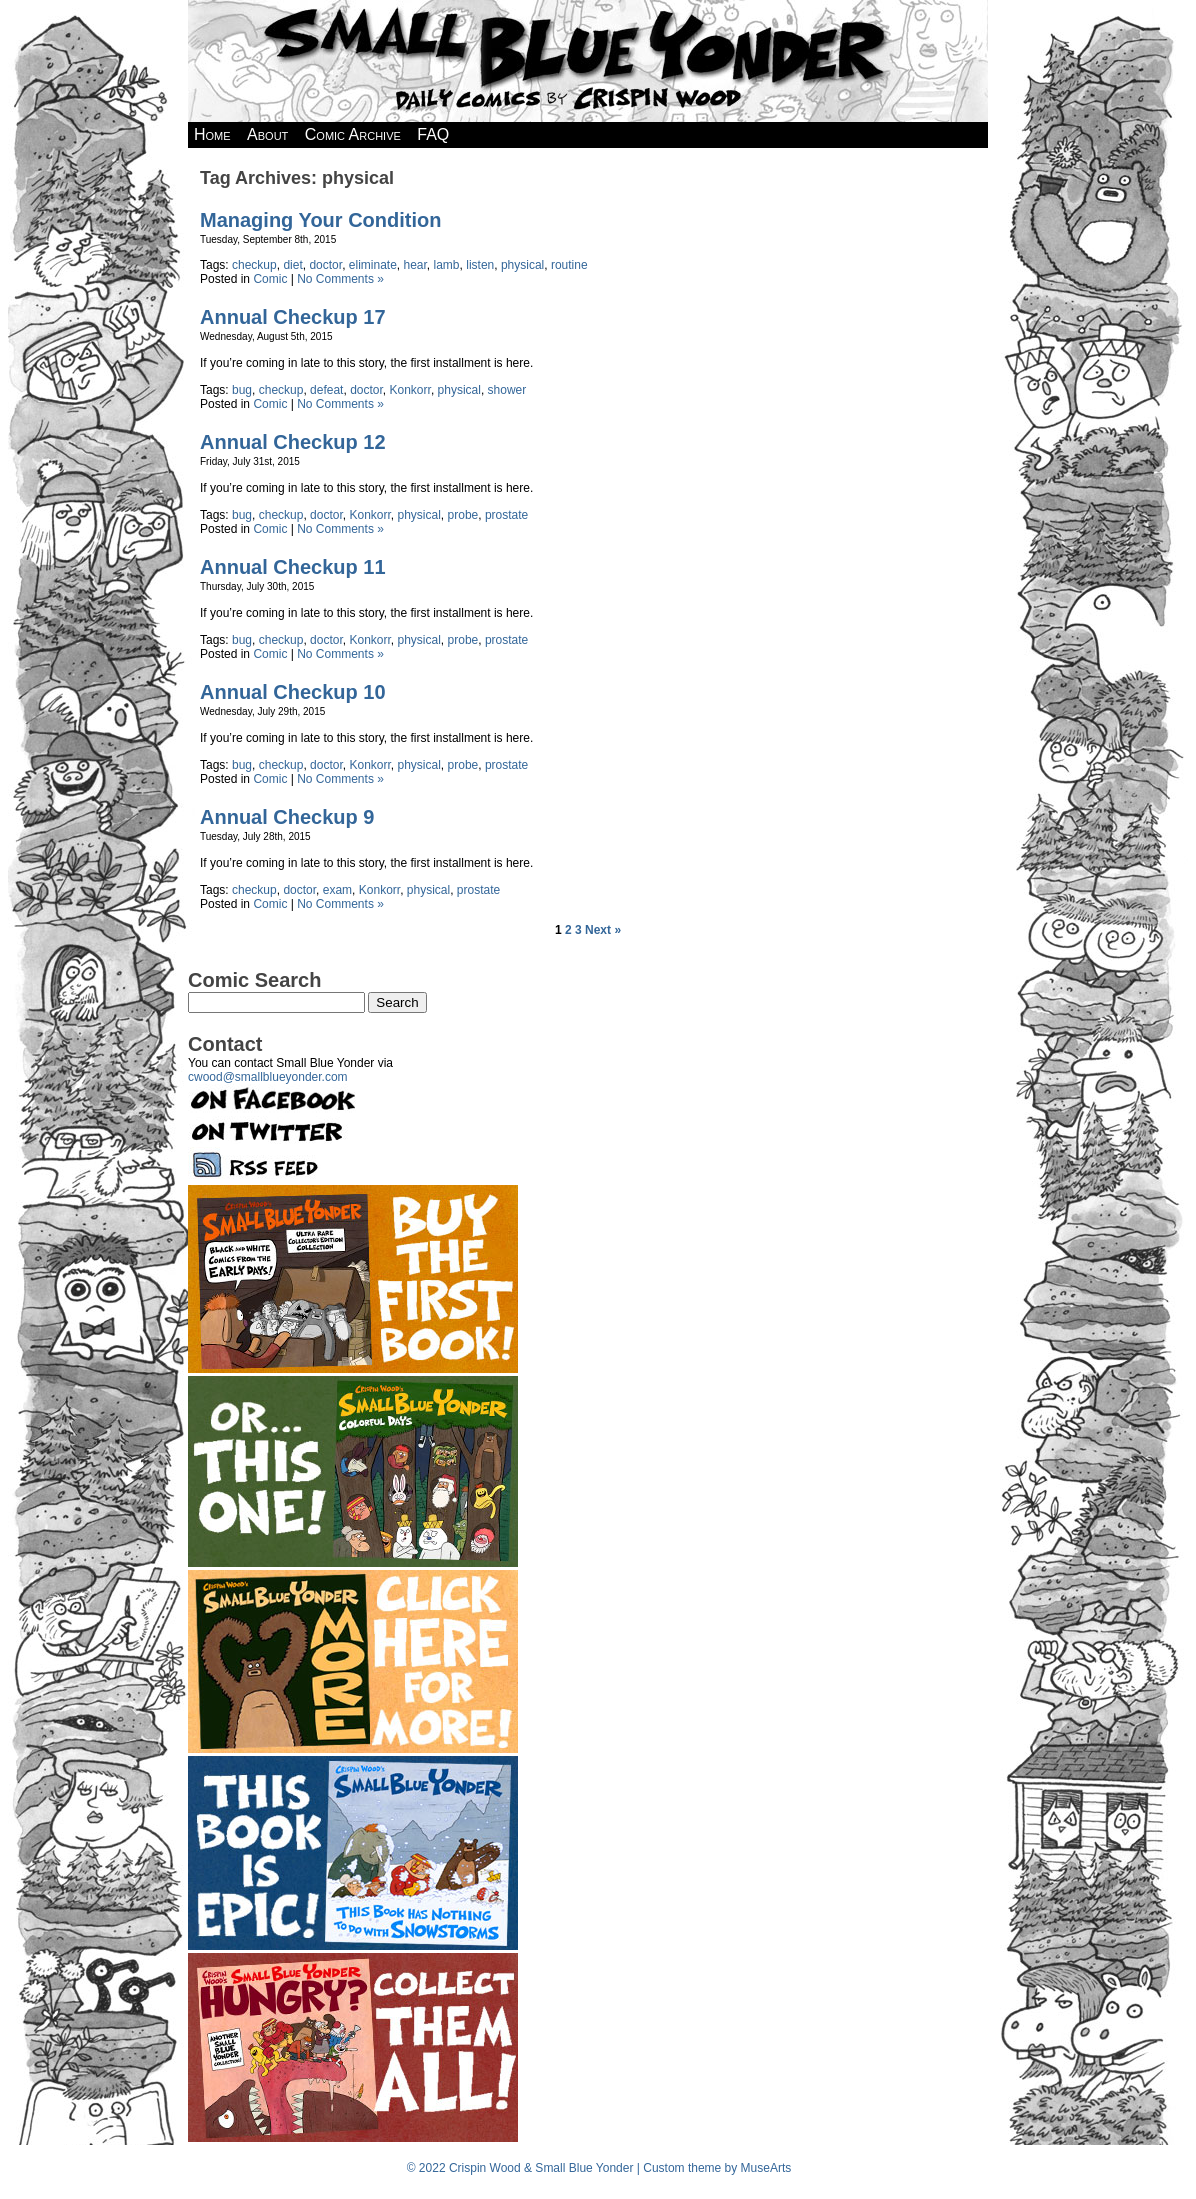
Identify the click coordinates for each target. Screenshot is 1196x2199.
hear (415, 265)
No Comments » (340, 279)
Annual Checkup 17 (293, 317)
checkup (254, 265)
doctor (325, 265)
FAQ (433, 134)
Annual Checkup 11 (293, 567)
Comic (270, 279)
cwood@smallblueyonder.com (268, 1077)
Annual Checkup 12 (293, 442)
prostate (506, 515)
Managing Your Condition (320, 220)
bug (242, 390)
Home (212, 134)
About (267, 134)
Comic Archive (353, 134)
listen (480, 265)
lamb (447, 265)
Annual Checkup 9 (287, 817)
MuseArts (766, 2168)
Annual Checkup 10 (293, 692)
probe (463, 515)
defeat (326, 390)
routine (569, 265)
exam (337, 890)
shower (507, 390)
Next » (603, 930)
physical (522, 265)
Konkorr (410, 390)
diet (292, 265)
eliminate (373, 265)
